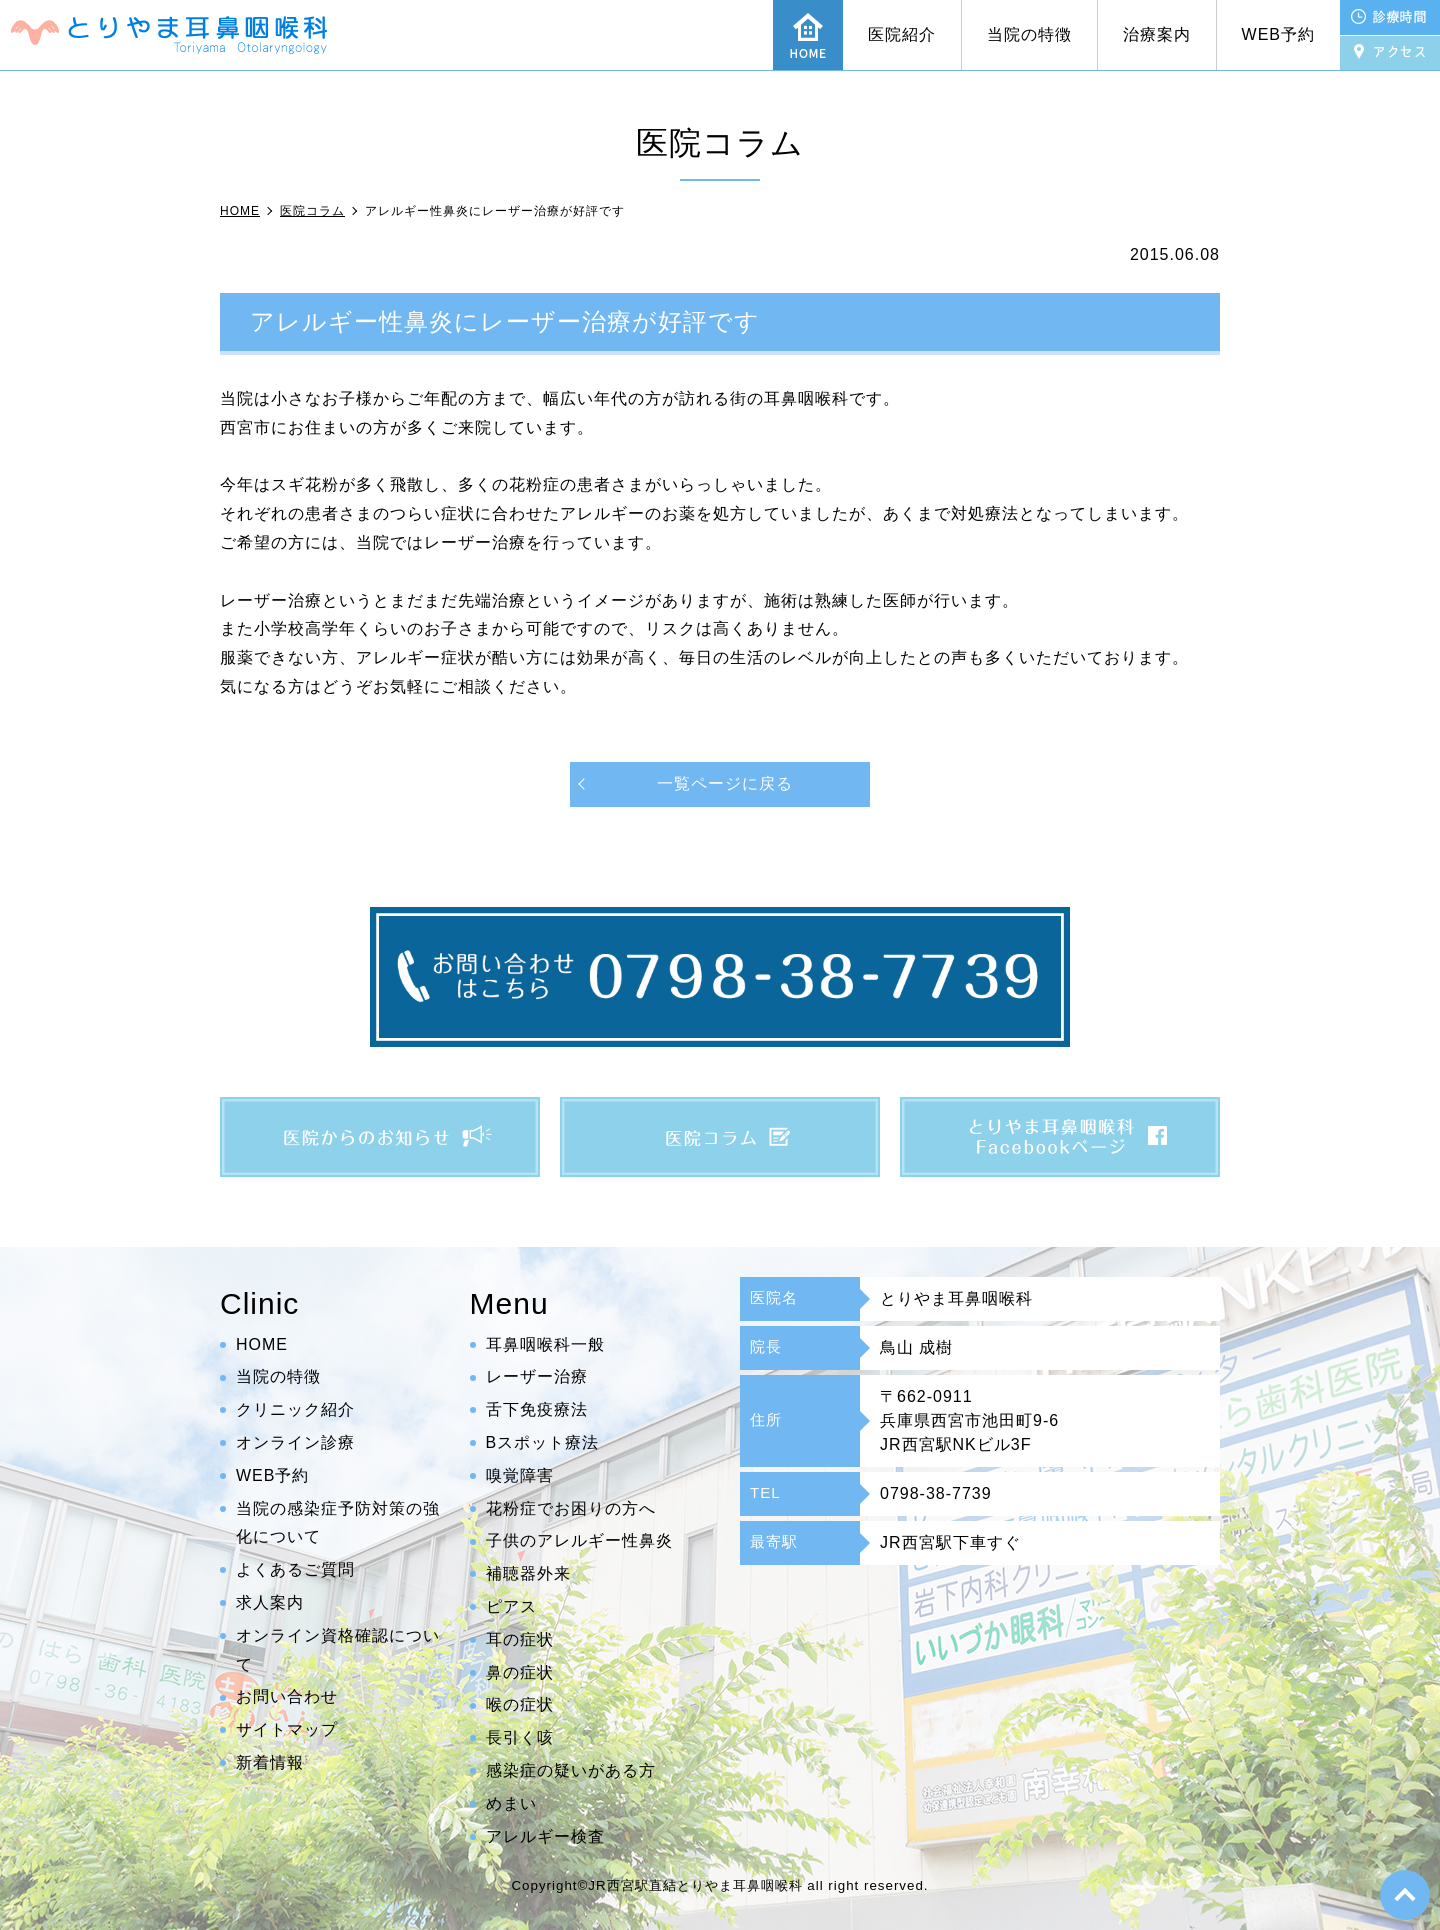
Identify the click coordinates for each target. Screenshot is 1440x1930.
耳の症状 (520, 1639)
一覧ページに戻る (725, 783)
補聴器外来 (528, 1573)
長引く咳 (520, 1737)
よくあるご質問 (295, 1569)
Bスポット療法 (543, 1442)
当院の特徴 (1029, 34)
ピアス (511, 1606)
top (1405, 1895)
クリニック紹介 (295, 1409)
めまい (511, 1803)
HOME (262, 1344)
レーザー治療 (537, 1376)
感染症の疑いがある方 (571, 1770)
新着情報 (270, 1762)
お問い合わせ (287, 1696)
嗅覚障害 (520, 1475)
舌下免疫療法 (537, 1409)
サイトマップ (287, 1729)
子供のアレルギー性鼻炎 (579, 1540)
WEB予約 (1278, 34)
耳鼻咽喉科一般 (545, 1344)
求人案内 (270, 1602)
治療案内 (1157, 34)
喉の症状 (520, 1704)
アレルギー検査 (545, 1836)
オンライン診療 (295, 1442)
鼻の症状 (520, 1672)
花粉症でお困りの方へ (571, 1508)
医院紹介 (902, 34)
